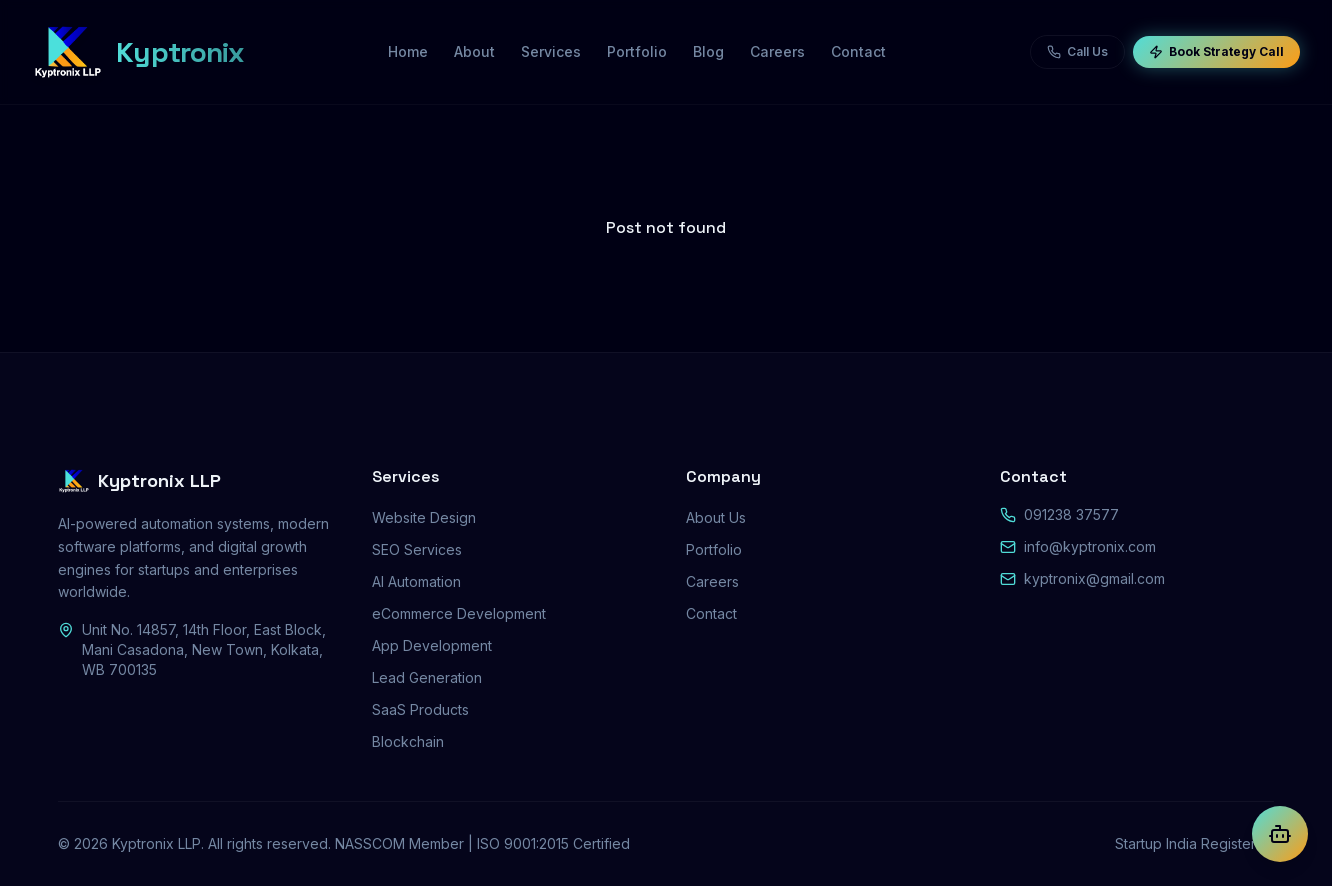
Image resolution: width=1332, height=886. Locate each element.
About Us (716, 517)
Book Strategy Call (1216, 51)
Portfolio (714, 549)
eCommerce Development (459, 613)
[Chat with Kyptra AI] (1280, 834)
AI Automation (416, 581)
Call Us (1077, 51)
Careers (712, 581)
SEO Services (417, 549)
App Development (432, 645)
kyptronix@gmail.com (1094, 578)
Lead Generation (427, 677)
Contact (711, 613)
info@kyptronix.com (1090, 546)
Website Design (424, 517)
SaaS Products (420, 709)
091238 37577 (1071, 514)
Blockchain (408, 741)
